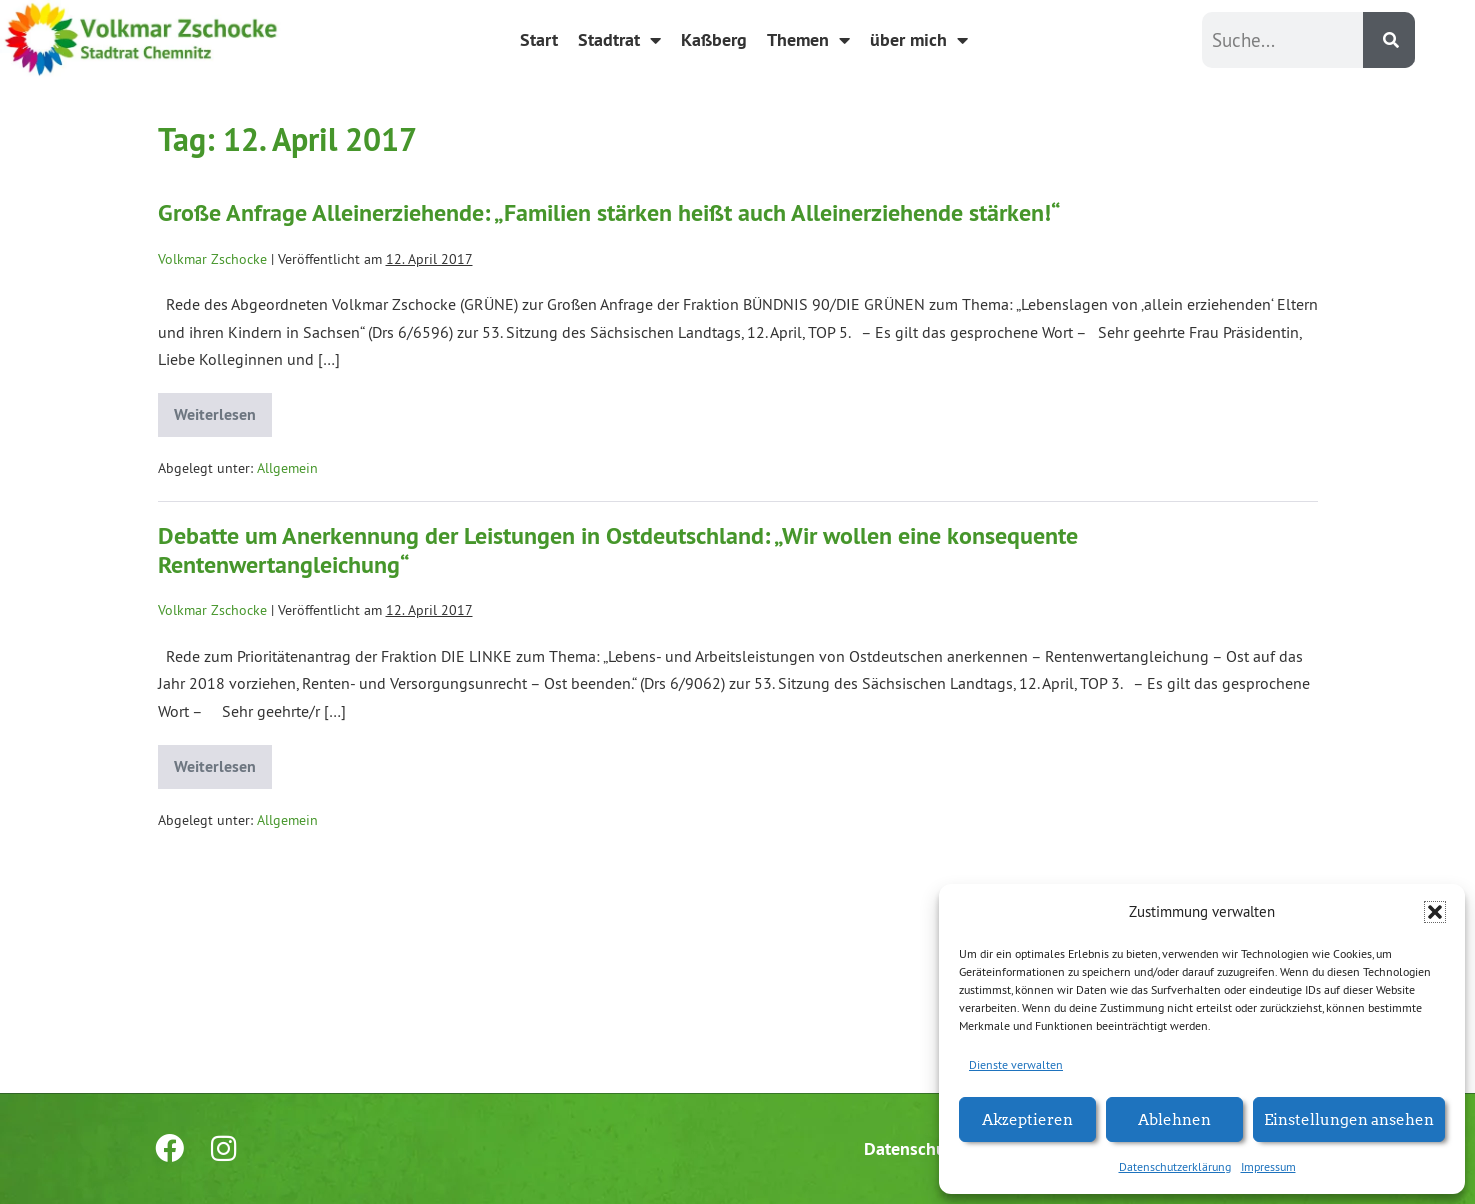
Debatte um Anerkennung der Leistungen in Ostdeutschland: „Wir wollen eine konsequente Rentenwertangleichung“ (618, 550)
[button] (1435, 912)
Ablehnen (1174, 1118)
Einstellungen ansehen (1349, 1118)
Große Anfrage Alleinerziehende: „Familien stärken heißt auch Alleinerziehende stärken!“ (609, 212)
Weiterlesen (223, 409)
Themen (808, 40)
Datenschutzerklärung (1175, 1166)
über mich (919, 40)
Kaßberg (714, 39)
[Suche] (1389, 40)
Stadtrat (619, 40)
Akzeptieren (1027, 1118)
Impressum (1268, 1166)
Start (539, 39)
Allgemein (287, 468)
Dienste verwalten (1016, 1064)
